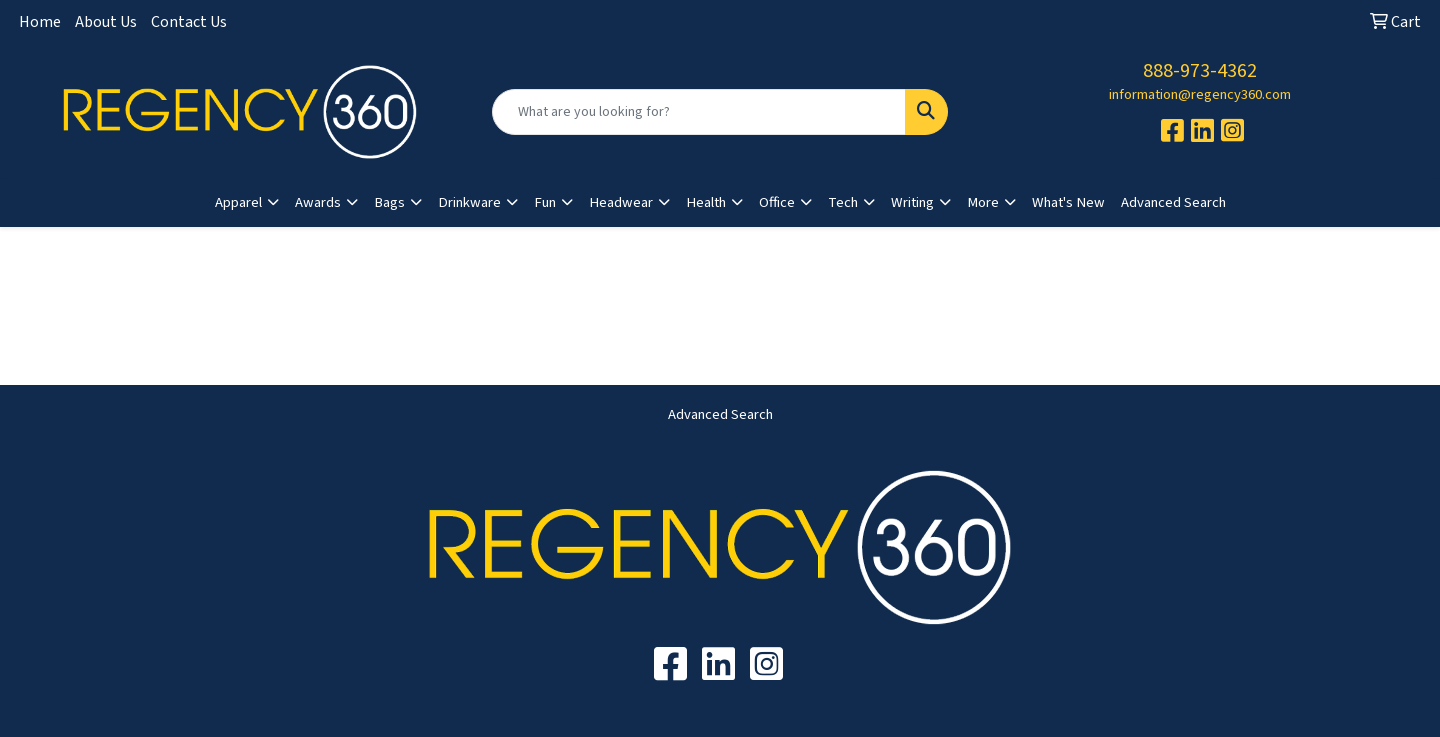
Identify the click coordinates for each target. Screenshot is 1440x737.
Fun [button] (545, 202)
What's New (1068, 202)
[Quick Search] (699, 112)
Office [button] (777, 202)
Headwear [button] (621, 202)
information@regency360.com (1200, 94)
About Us (106, 22)
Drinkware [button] (469, 202)
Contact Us (189, 22)
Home (40, 22)
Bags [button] (389, 202)
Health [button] (706, 202)
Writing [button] (912, 202)
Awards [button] (318, 202)
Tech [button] (843, 202)
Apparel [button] (238, 202)
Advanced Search (1173, 202)
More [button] (983, 202)
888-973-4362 (1200, 71)
